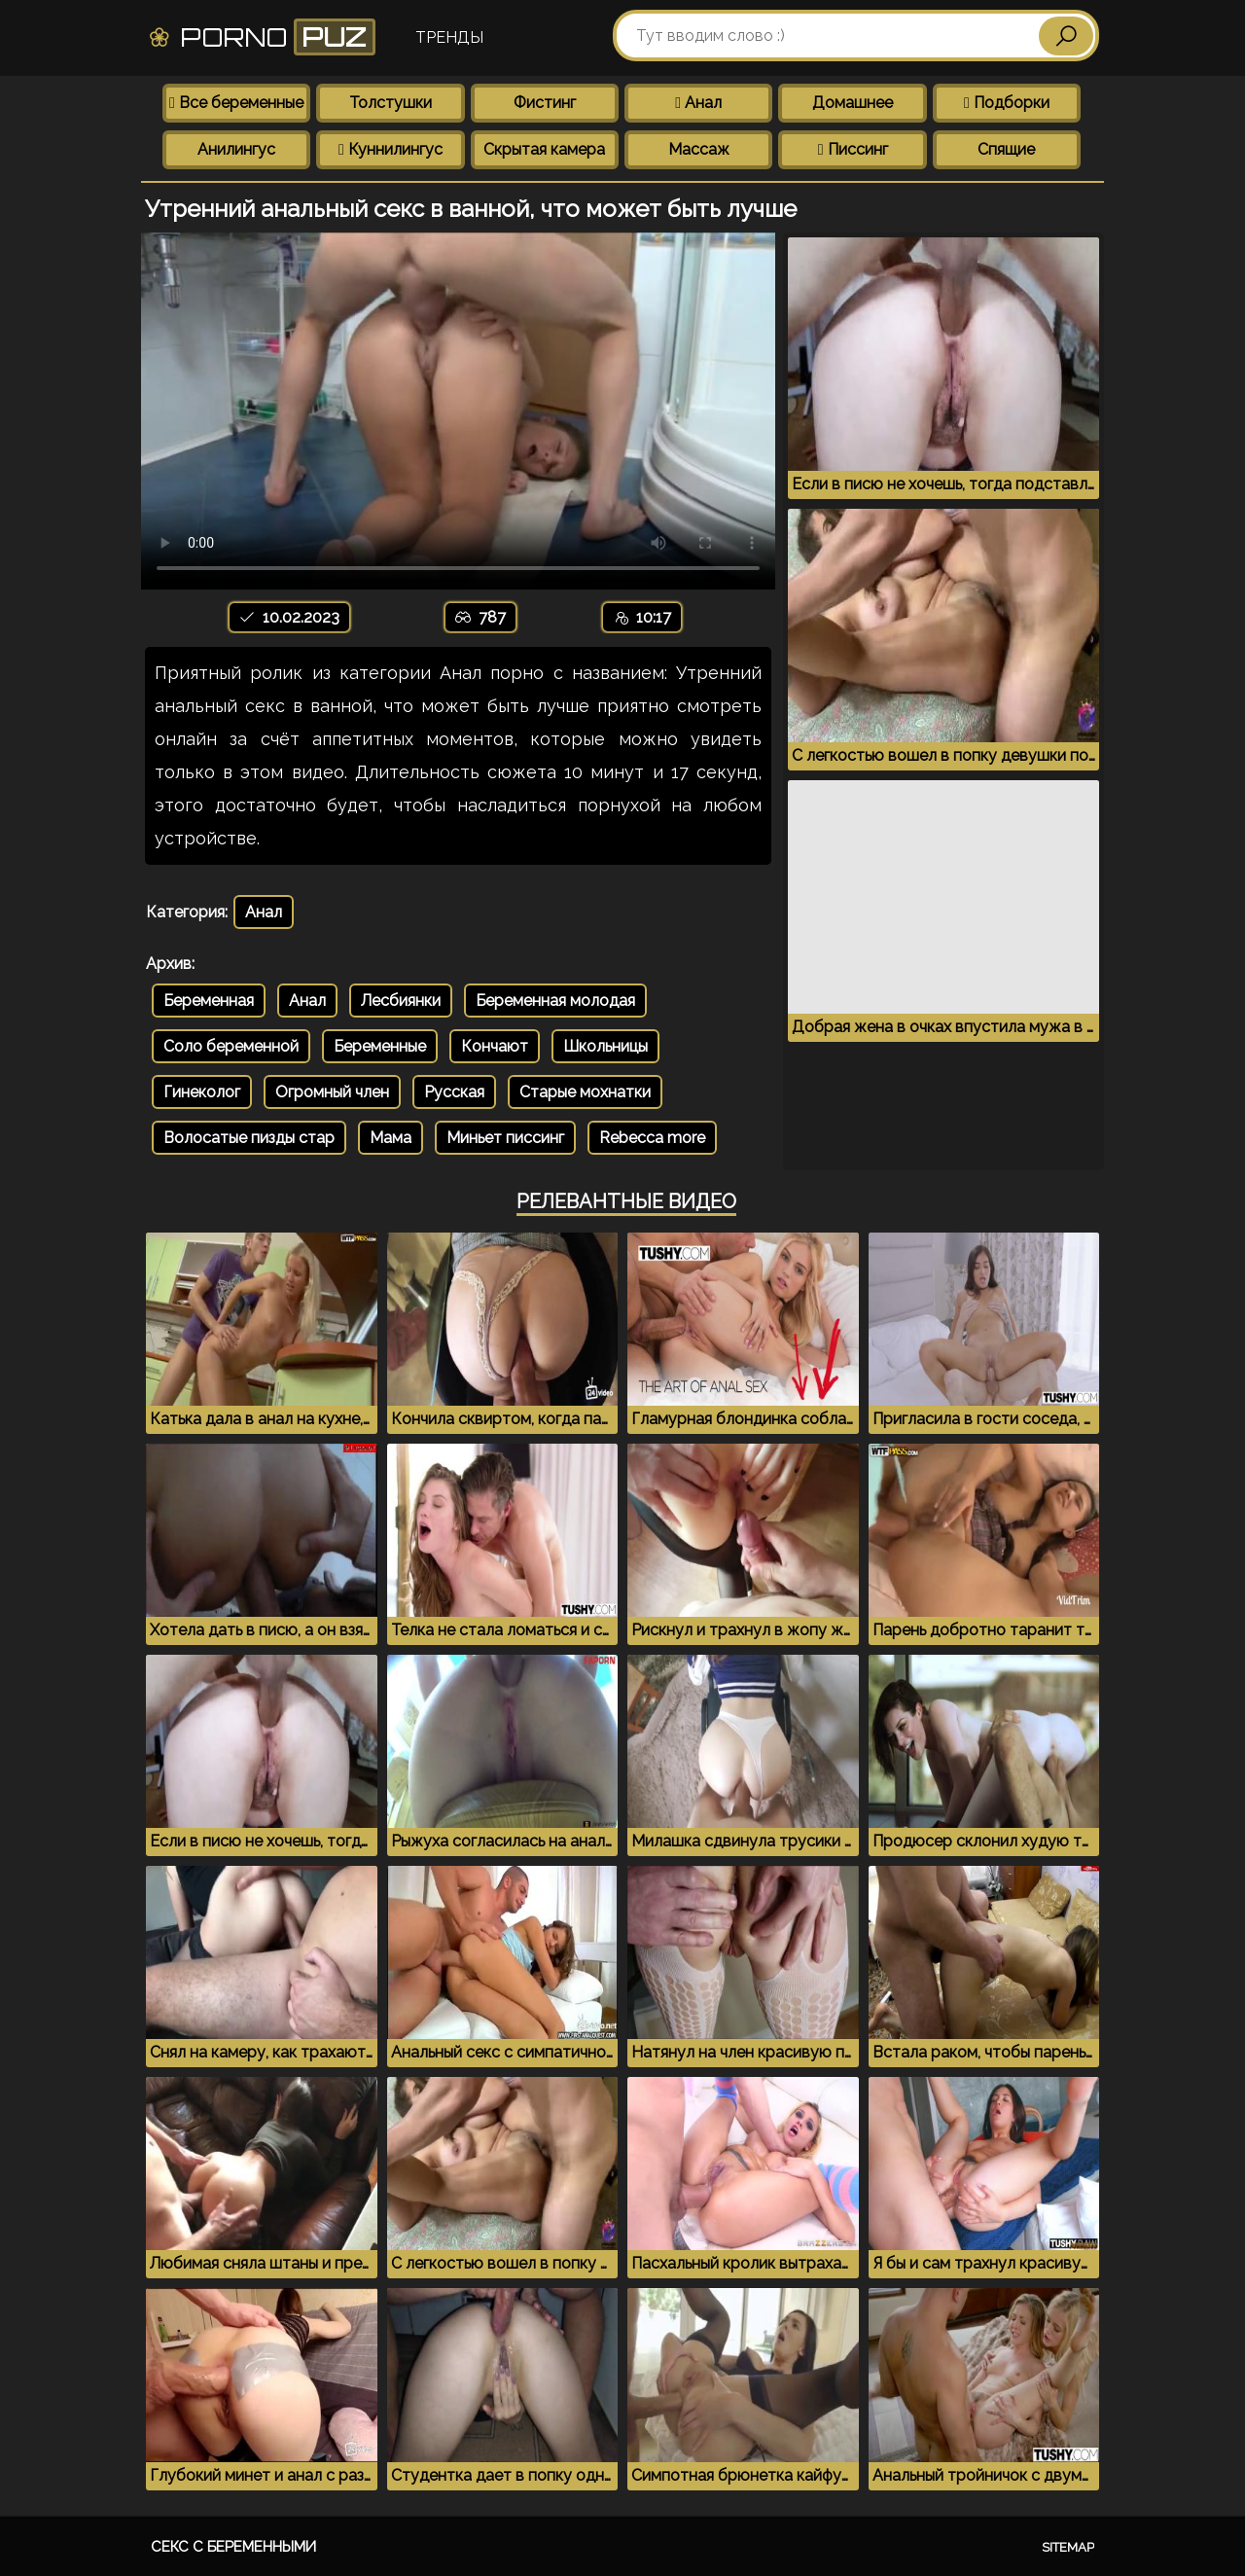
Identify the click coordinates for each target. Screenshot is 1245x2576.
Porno (261, 36)
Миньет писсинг (505, 1137)
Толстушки (390, 102)
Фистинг (545, 102)
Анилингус (236, 149)
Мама (390, 1137)
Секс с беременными (233, 2547)
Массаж (698, 149)
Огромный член (332, 1092)
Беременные (380, 1046)
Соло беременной (231, 1046)
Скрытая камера (544, 149)
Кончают (494, 1046)
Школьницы (605, 1046)
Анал (698, 102)
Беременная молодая (555, 1000)
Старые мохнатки (585, 1092)
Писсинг (853, 149)
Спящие (1006, 149)
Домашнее (852, 102)
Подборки (1006, 102)
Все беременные (236, 102)
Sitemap (1068, 2547)
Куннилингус (390, 149)
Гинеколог (201, 1092)
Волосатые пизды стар (249, 1137)
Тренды (449, 37)
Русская (454, 1092)
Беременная (208, 1000)
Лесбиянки (401, 1000)
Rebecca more (652, 1137)
